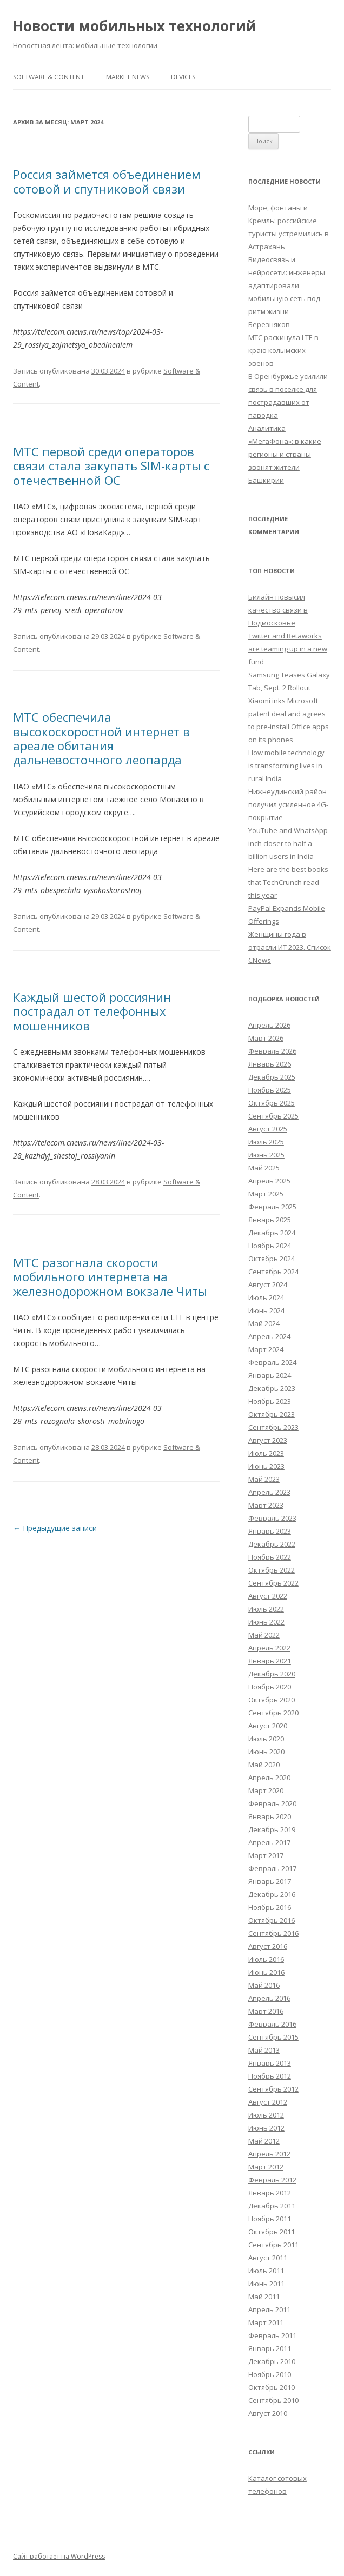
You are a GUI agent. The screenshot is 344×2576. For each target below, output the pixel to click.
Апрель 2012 (269, 2154)
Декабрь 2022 (271, 1544)
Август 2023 (267, 1440)
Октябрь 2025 (271, 1103)
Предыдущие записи (55, 1528)
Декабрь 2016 (271, 1894)
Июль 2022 (266, 1609)
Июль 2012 (266, 2115)
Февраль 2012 (272, 2180)
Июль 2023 (266, 1453)
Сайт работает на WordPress (59, 2556)
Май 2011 (264, 2296)
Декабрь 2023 (271, 1388)
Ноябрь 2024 (269, 1245)
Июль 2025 (266, 1142)
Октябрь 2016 (271, 1920)
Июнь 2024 (266, 1310)
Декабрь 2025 (271, 1077)
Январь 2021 (269, 1661)
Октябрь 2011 (271, 2231)
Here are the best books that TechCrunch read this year (288, 882)
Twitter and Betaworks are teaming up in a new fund (287, 649)
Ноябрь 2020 (269, 1687)
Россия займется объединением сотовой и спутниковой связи (107, 181)
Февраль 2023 (272, 1518)
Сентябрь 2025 (273, 1116)
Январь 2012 (269, 2193)
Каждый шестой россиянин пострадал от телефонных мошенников (92, 1011)
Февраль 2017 (272, 1868)
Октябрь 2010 (271, 2387)
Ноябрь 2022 (269, 1557)
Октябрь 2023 (271, 1414)
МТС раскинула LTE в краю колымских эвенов (283, 350)
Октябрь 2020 (271, 1700)
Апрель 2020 (269, 1777)
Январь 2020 (269, 1816)
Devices (183, 77)
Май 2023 (264, 1479)
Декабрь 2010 (271, 2361)
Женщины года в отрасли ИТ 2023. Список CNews (289, 947)
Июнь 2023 (266, 1466)
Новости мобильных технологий (134, 26)
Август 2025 (267, 1129)
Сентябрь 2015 (273, 2037)
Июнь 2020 (266, 1751)
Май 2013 (264, 2050)
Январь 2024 (269, 1375)
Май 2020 (264, 1764)
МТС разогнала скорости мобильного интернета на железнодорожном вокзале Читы (110, 1276)
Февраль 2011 (272, 2335)
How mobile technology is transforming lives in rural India (286, 765)
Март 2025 (265, 1194)
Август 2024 (267, 1284)
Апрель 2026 (269, 1025)
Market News (127, 77)
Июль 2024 (266, 1297)
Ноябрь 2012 (269, 2076)
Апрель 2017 (269, 1842)
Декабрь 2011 (271, 2206)
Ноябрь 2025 (269, 1090)
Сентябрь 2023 (273, 1427)
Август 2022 (267, 1596)
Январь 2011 (269, 2348)
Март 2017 (265, 1855)
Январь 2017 (269, 1881)
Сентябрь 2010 (273, 2400)
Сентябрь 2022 (273, 1583)
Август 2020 (267, 1725)
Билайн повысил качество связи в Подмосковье (278, 610)
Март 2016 (265, 2011)
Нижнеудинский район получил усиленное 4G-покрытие (288, 804)
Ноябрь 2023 (269, 1401)
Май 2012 (264, 2141)
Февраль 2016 (272, 2024)
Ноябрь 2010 (269, 2374)
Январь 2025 (269, 1219)
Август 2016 (267, 1946)
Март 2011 (265, 2322)
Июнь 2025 (266, 1155)
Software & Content (48, 77)
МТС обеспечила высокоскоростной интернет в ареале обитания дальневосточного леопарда (101, 738)
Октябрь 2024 (271, 1258)
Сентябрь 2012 (273, 2089)
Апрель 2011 (269, 2309)
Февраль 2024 (272, 1362)
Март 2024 (265, 1349)
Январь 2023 (269, 1531)
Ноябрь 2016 (269, 1907)
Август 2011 (267, 2257)
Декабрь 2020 (271, 1674)
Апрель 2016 (269, 1998)
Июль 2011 (266, 2270)
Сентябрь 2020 (273, 1713)
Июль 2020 (266, 1738)
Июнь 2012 (266, 2128)
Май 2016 (264, 1985)
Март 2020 (265, 1790)
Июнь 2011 (266, 2283)
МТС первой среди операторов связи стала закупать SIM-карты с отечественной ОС (111, 465)
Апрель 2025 (269, 1181)
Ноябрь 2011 (269, 2219)
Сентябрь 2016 (273, 1933)
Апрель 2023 (269, 1492)
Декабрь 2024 (271, 1232)
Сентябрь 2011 (273, 2244)
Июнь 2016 (266, 1972)
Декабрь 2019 (271, 1829)
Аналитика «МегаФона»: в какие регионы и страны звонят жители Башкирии (284, 454)
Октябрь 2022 (271, 1570)
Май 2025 (264, 1168)
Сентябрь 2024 (273, 1271)
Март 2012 (265, 2167)
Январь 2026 (269, 1064)
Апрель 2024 (269, 1336)
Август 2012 (267, 2102)
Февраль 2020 (272, 1803)
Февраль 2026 (272, 1051)
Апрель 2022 (269, 1648)
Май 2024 (264, 1323)
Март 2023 (265, 1505)
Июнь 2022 (266, 1622)
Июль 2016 (266, 1959)
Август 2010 (267, 2413)
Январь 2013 (269, 2063)
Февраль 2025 (272, 1207)
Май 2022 (264, 1635)
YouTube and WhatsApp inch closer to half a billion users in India (288, 843)
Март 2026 (265, 1038)
